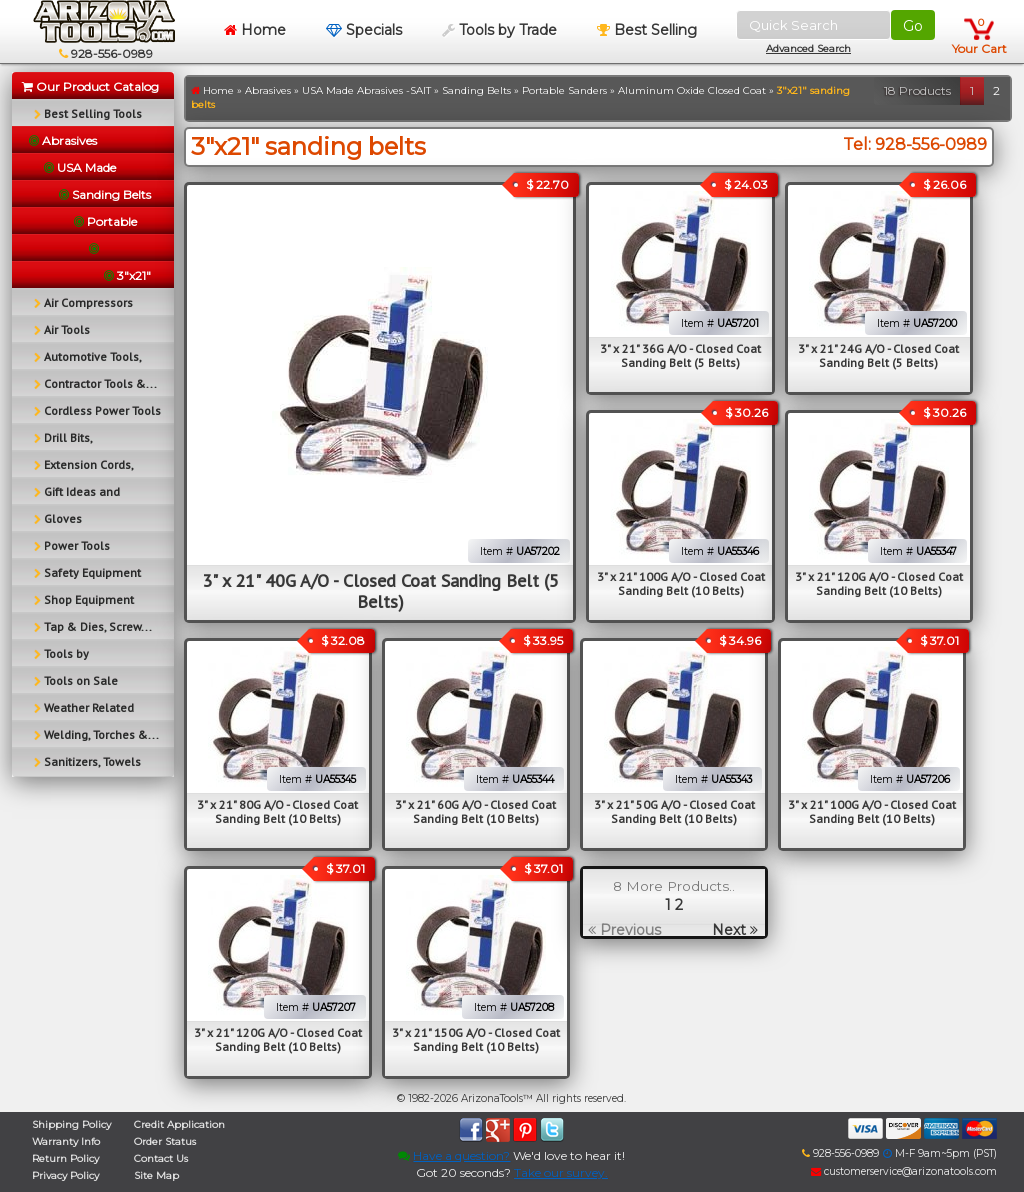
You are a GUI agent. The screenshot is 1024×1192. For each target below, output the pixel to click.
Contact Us (161, 1158)
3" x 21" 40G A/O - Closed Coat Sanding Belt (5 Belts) (380, 591)
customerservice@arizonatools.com (904, 1171)
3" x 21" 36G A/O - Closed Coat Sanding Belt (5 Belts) (680, 355)
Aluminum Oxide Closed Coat (692, 90)
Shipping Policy (71, 1124)
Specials (364, 30)
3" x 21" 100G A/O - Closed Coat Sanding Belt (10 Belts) (681, 583)
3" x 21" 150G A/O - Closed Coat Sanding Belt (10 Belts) (476, 1039)
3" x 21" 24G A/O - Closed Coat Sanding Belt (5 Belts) (878, 355)
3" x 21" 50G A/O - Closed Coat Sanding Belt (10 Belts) (674, 811)
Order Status (165, 1141)
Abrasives (268, 90)
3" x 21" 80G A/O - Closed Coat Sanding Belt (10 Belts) (277, 811)
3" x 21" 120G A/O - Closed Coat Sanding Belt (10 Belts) (879, 583)
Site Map (156, 1175)
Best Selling (647, 30)
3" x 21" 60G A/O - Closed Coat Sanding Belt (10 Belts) (475, 811)
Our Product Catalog (90, 86)
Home (255, 30)
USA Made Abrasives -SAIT (366, 90)
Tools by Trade (499, 30)
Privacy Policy (65, 1175)
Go (913, 26)
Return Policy (65, 1158)
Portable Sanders (564, 90)
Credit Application (179, 1124)
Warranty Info (66, 1141)
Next (735, 930)
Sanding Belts (476, 90)
